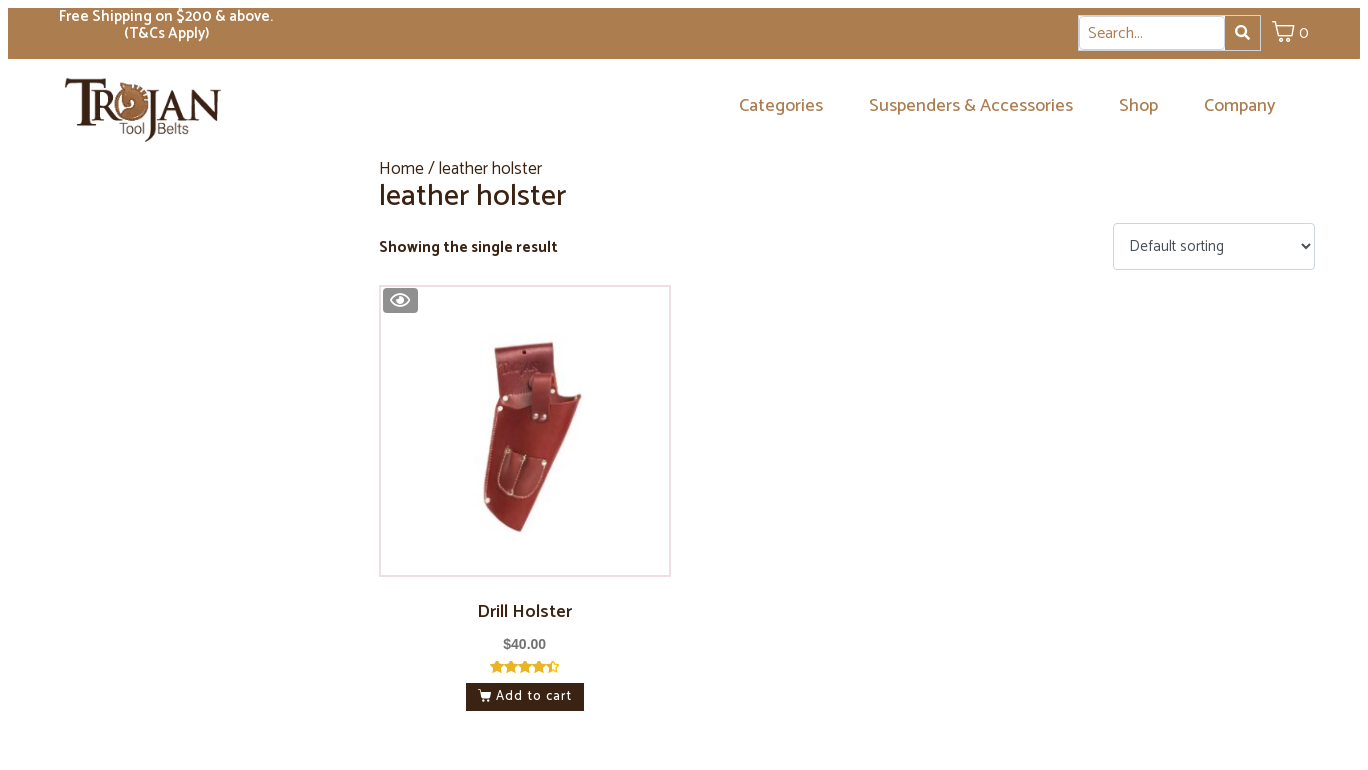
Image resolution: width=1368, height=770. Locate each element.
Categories (781, 106)
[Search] (1242, 33)
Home (401, 169)
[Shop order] (1213, 246)
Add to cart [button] (534, 696)
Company (1240, 106)
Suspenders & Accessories (971, 106)
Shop (1138, 106)
